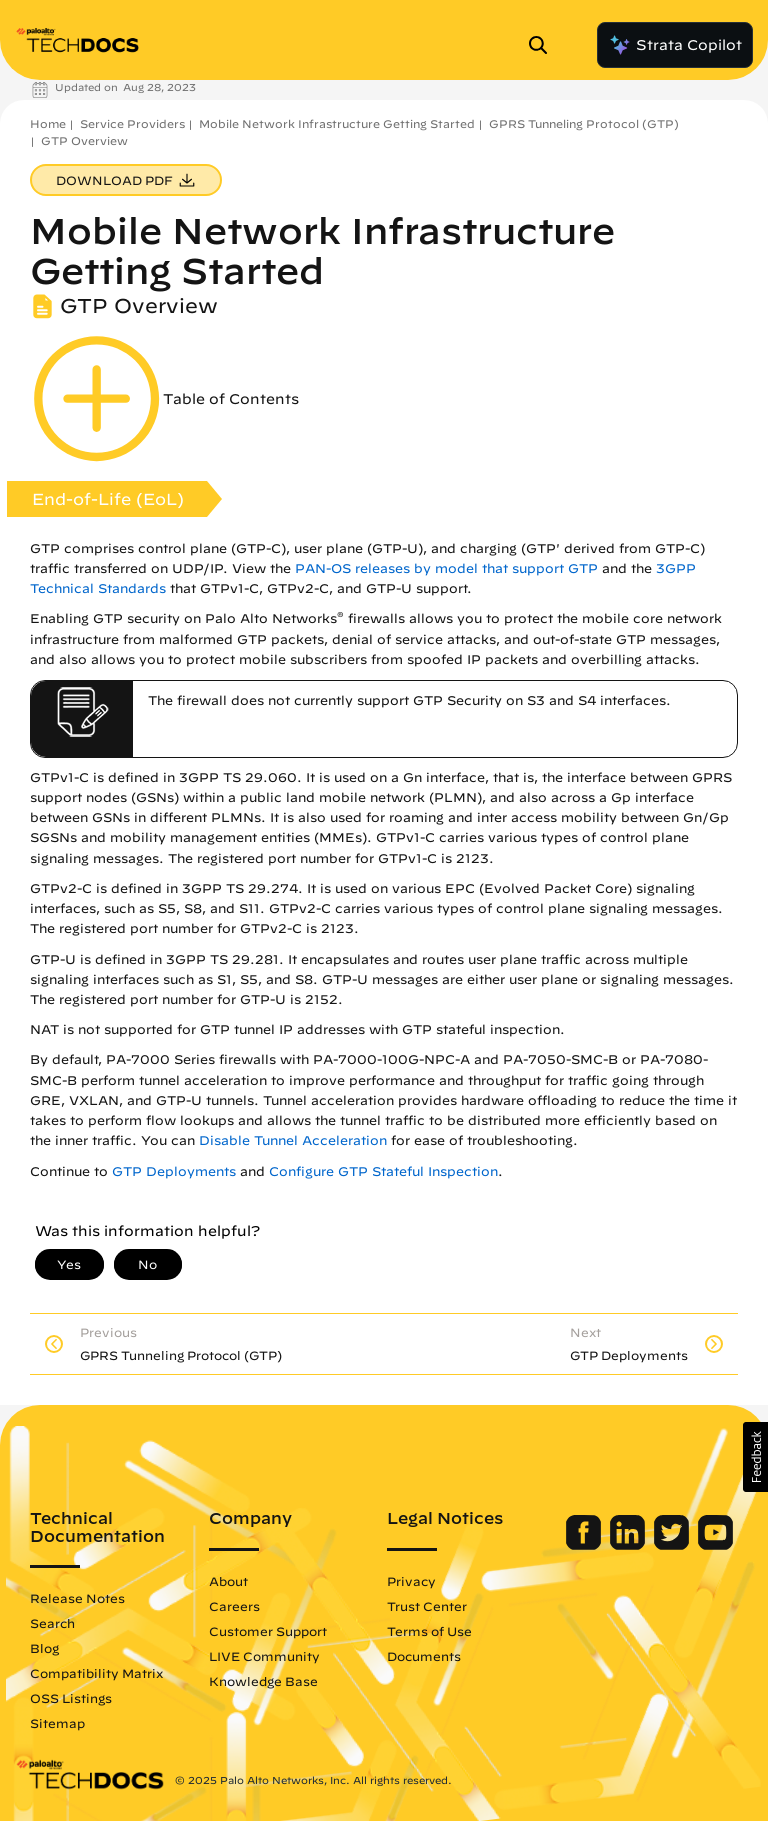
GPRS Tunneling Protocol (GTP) (584, 123)
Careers (234, 1606)
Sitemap (57, 1723)
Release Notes (77, 1598)
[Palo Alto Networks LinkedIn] (629, 1545)
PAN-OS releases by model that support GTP (446, 568)
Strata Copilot (675, 45)
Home (48, 123)
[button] (755, 1457)
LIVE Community (264, 1656)
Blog (44, 1648)
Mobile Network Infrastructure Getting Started (337, 123)
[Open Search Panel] (544, 45)
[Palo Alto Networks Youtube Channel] (715, 1545)
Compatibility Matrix (96, 1673)
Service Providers (132, 123)
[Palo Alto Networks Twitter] (673, 1545)
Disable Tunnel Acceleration (293, 1140)
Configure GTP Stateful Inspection (383, 1171)
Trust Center (427, 1606)
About (228, 1581)
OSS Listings (71, 1698)
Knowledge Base (263, 1681)
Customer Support (268, 1631)
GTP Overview (84, 140)
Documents (424, 1656)
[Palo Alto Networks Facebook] (585, 1545)
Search (52, 1623)
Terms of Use (429, 1631)
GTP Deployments (174, 1171)
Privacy (411, 1581)
